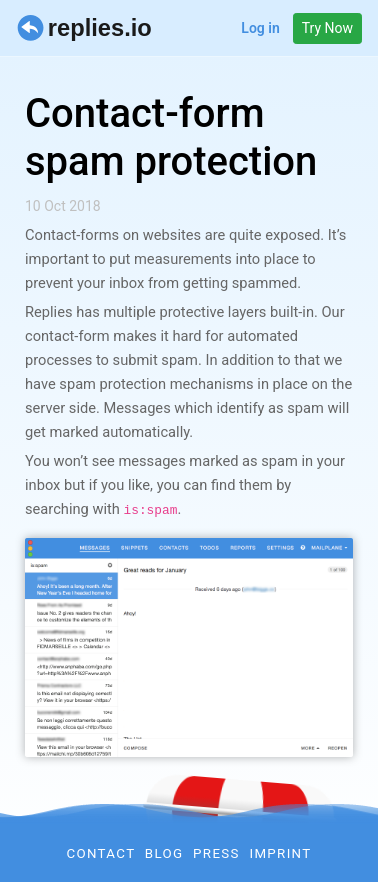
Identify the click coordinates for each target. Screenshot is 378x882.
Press (216, 853)
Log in (260, 28)
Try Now (327, 28)
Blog (164, 853)
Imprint (280, 853)
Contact (100, 853)
